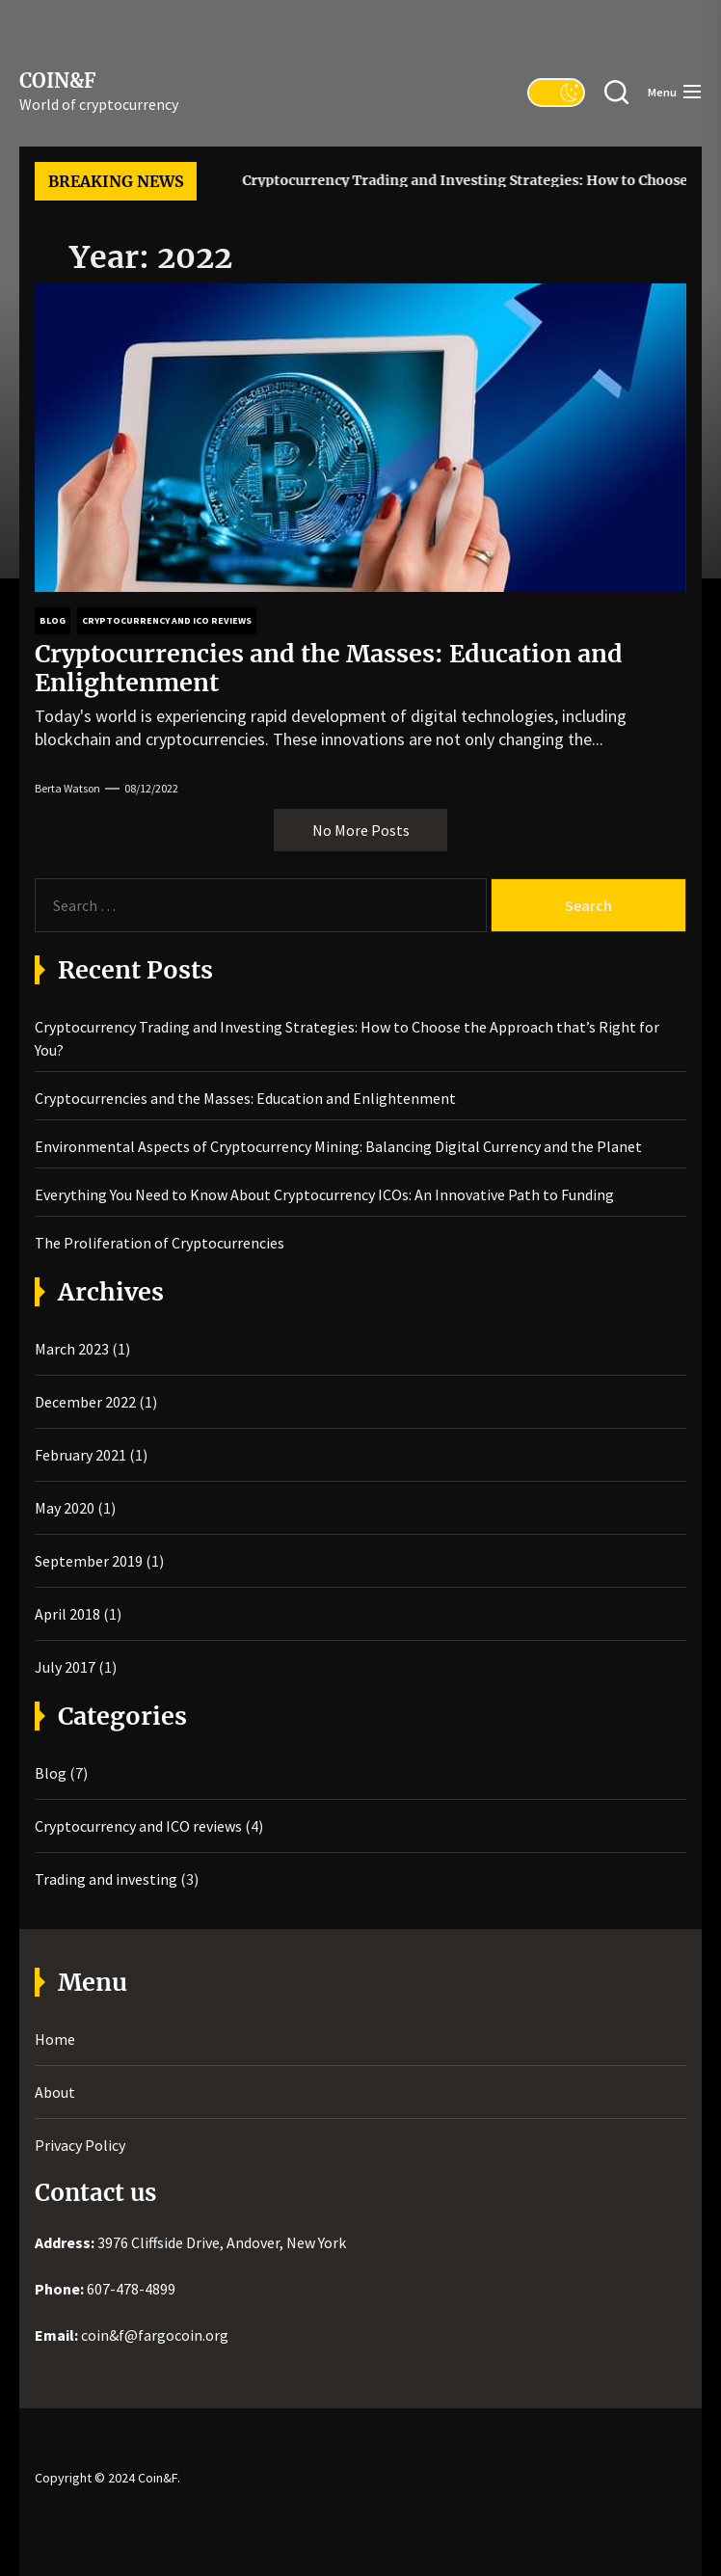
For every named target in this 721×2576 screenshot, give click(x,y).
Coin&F (57, 81)
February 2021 (80, 1454)
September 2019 (89, 1560)
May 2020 (64, 1507)
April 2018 (67, 1613)
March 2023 (72, 1348)
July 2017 (65, 1667)
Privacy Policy (80, 2145)
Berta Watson (67, 788)
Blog (51, 1773)
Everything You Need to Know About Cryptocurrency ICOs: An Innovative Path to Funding (324, 1194)
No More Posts (361, 830)
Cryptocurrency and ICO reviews (138, 1826)
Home (55, 2039)
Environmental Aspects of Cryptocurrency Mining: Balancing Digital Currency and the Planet (338, 1146)
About (55, 2092)
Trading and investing (106, 1879)
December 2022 (85, 1401)
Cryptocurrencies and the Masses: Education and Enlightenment (329, 668)
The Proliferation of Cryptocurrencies (159, 1242)
